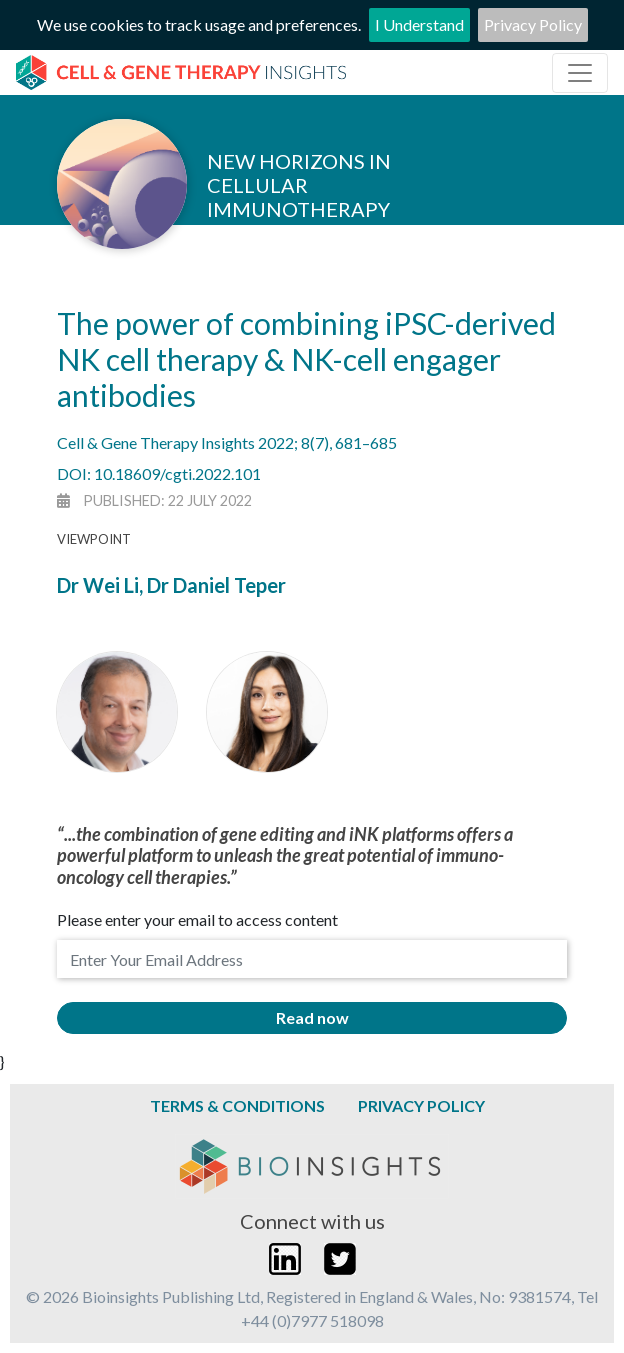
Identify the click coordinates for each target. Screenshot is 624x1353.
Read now (312, 1017)
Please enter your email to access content (197, 919)
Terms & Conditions (237, 1105)
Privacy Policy (533, 24)
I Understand (419, 24)
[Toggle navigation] (580, 73)
